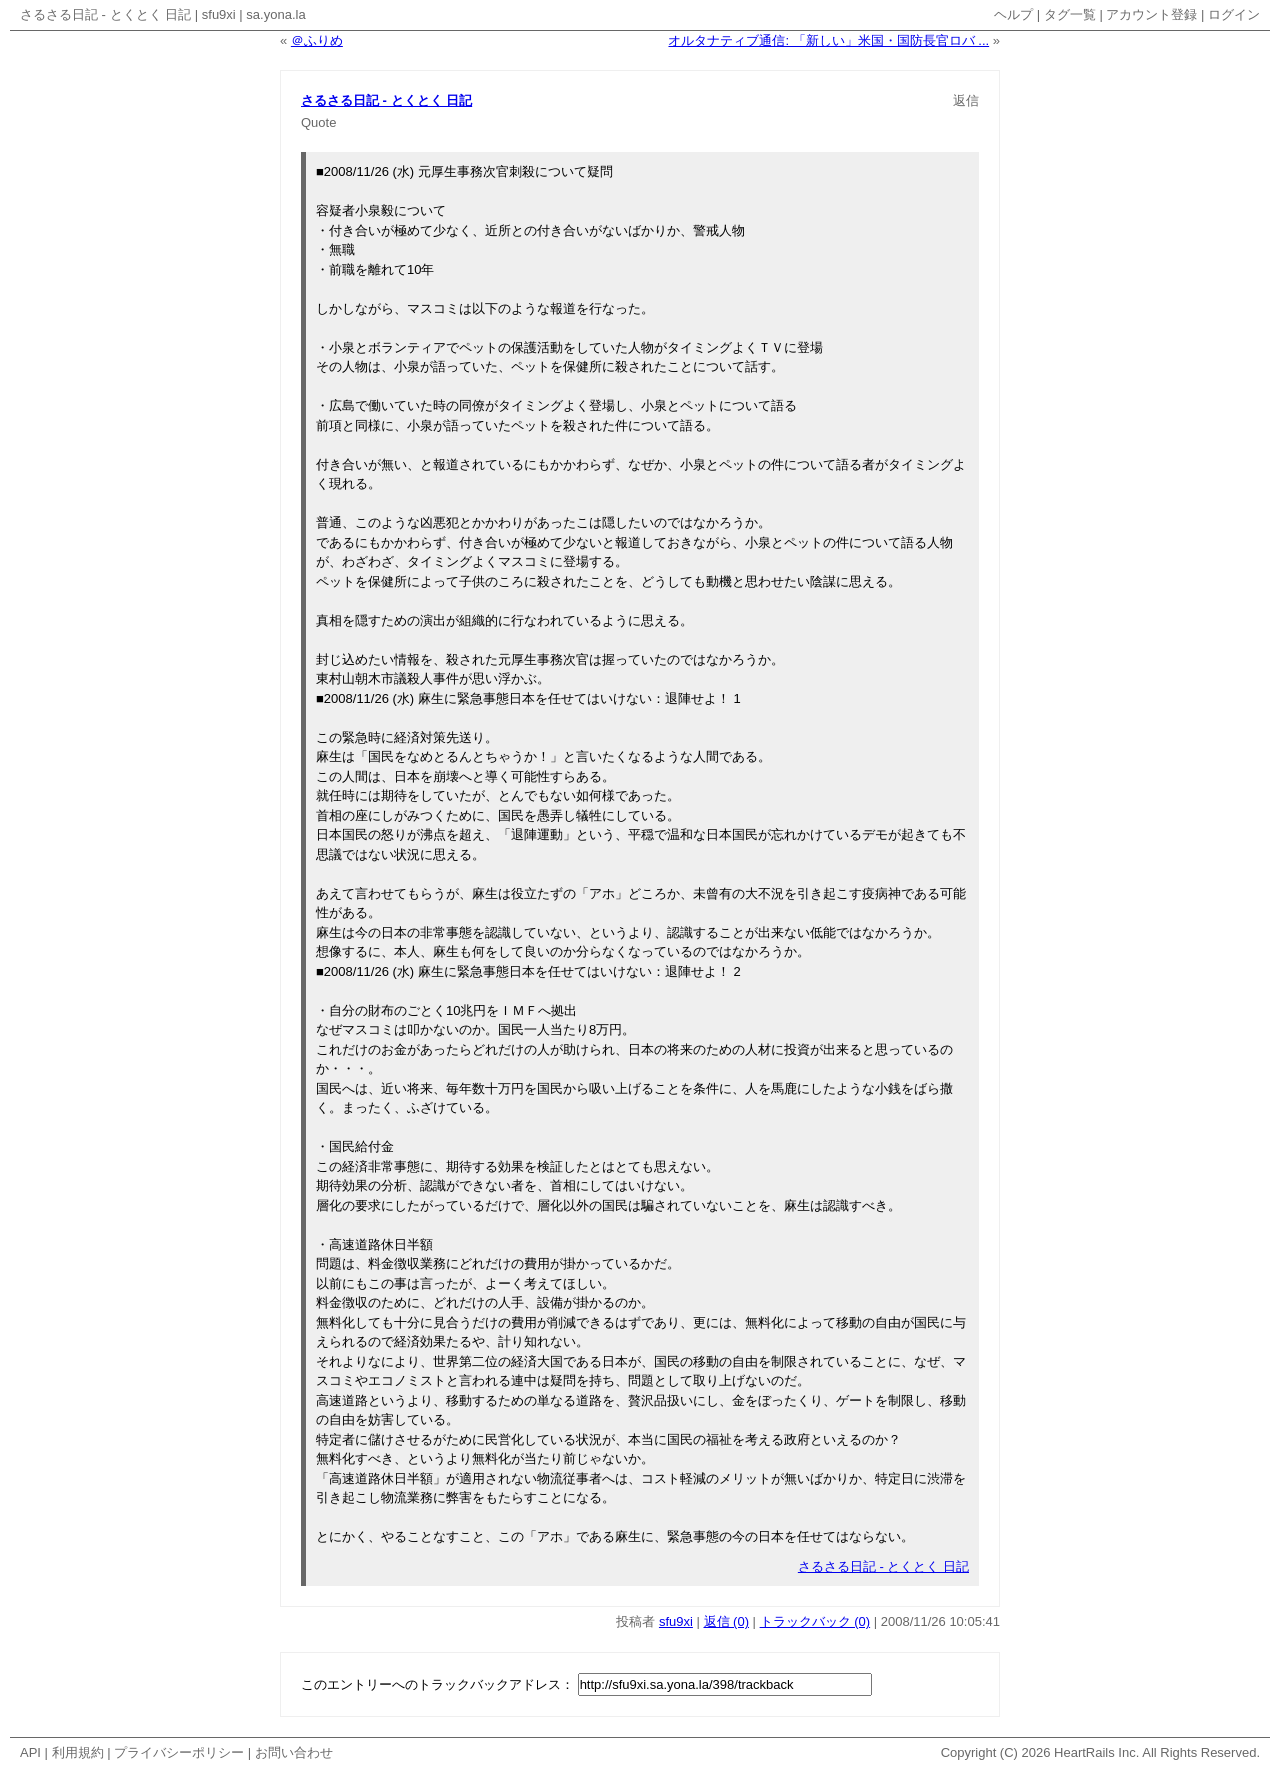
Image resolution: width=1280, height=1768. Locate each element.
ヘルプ (1013, 14)
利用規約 (78, 1752)
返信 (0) (727, 1621)
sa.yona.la (275, 14)
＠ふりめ (317, 40)
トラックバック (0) (815, 1621)
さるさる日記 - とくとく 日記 (105, 14)
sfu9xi (219, 14)
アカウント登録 (1151, 14)
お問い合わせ (294, 1752)
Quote (318, 122)
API (30, 1752)
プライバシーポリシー (179, 1752)
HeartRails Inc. (1096, 1752)
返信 (966, 100)
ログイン (1234, 14)
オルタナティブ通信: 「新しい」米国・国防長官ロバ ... (828, 40)
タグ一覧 (1070, 14)
